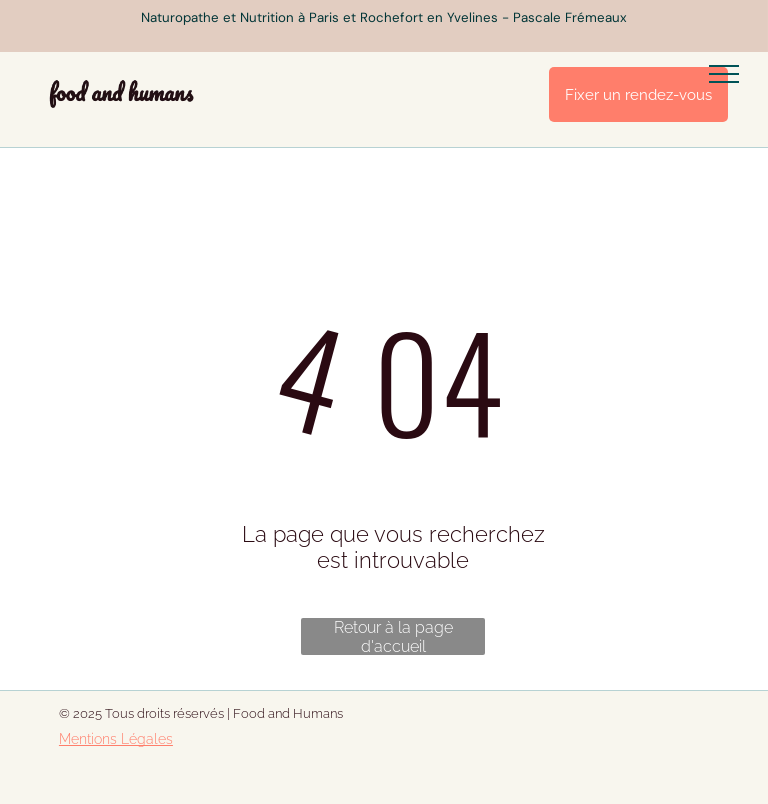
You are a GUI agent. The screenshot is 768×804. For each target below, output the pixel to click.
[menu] (724, 74)
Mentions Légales (116, 739)
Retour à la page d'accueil (393, 636)
